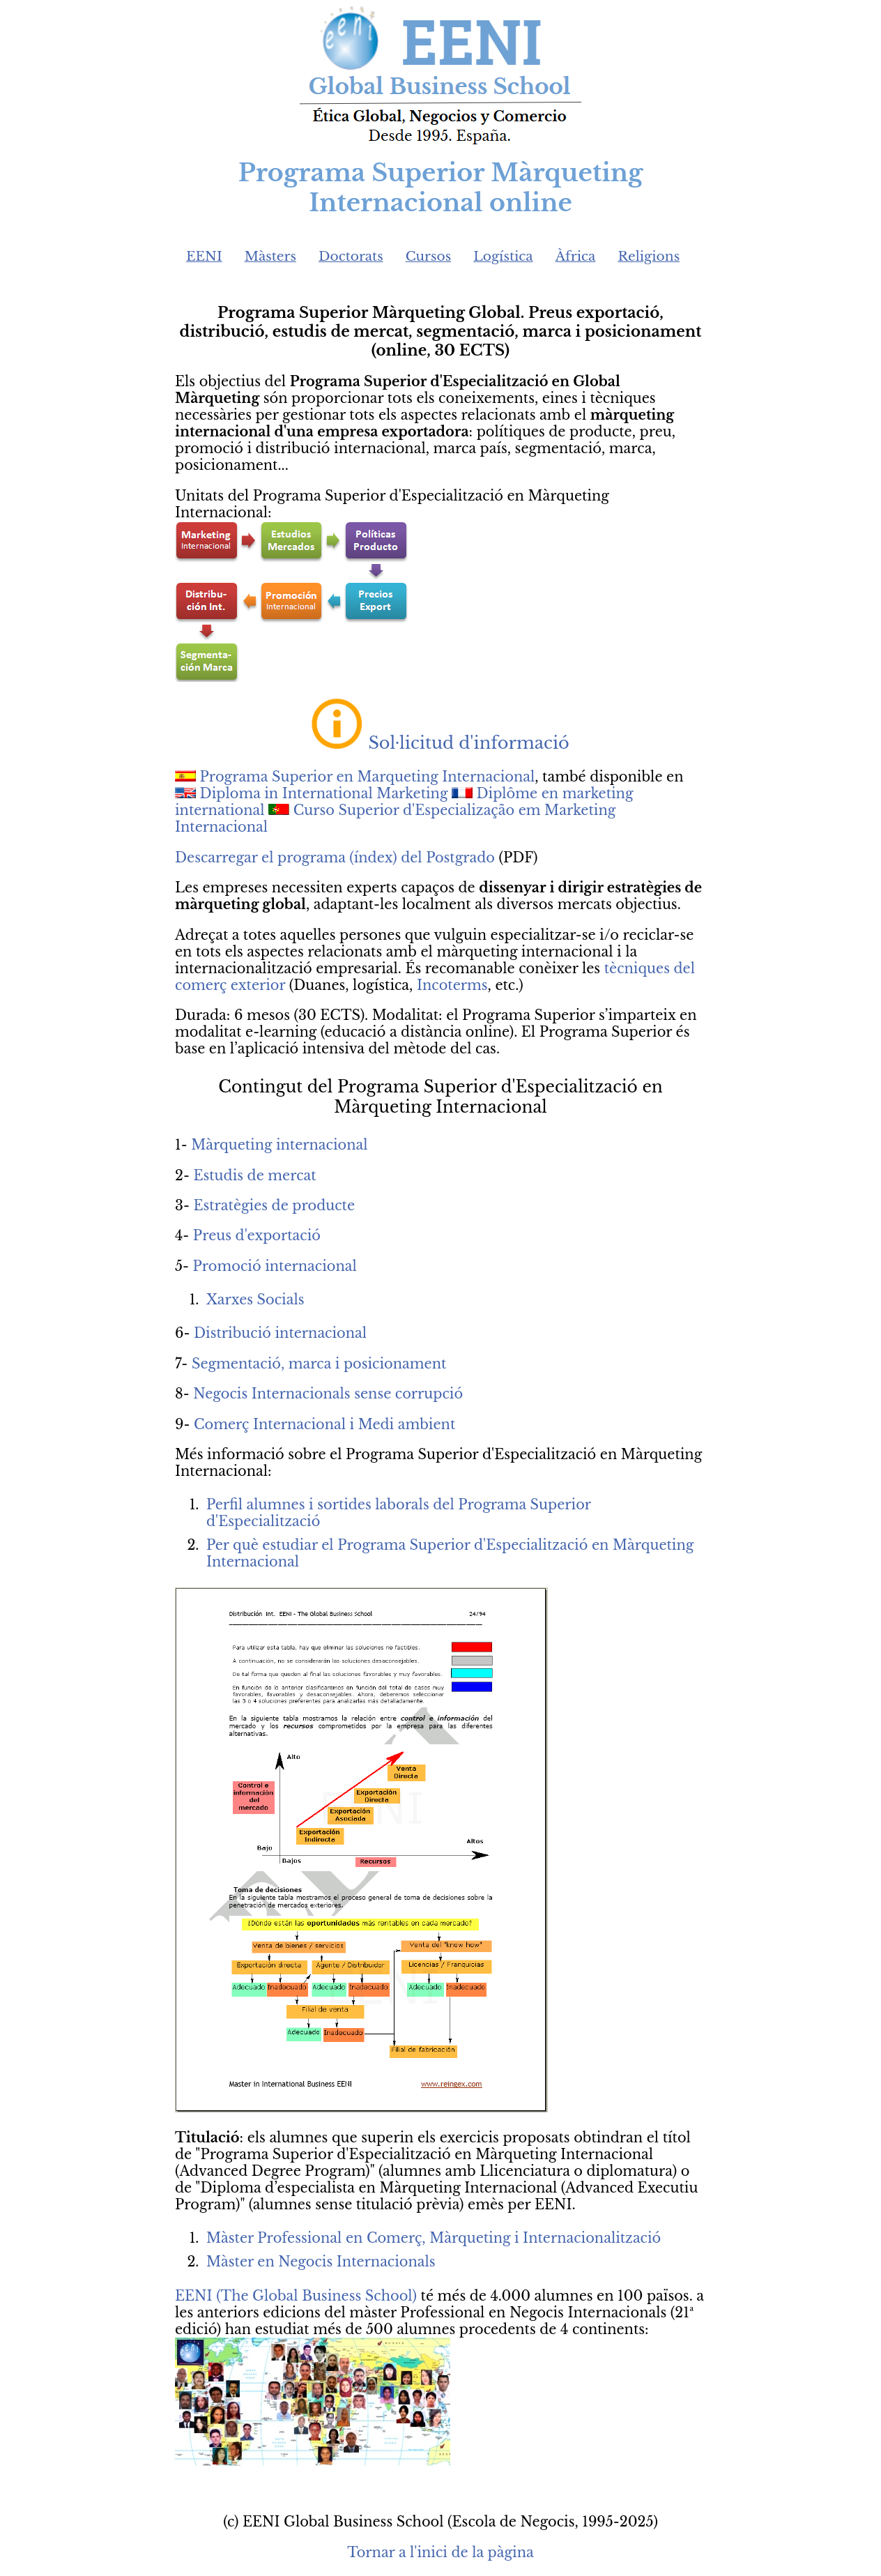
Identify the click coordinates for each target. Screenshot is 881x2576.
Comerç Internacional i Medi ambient (324, 1424)
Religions (649, 256)
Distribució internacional (280, 1333)
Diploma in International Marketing (326, 793)
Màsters (270, 256)
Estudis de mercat (254, 1175)
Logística (503, 256)
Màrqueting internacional (279, 1144)
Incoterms (452, 985)
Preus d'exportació (257, 1235)
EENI (204, 256)
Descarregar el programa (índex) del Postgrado (335, 857)
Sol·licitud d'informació (468, 743)
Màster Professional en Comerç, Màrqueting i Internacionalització (433, 2238)
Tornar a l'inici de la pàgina (440, 2552)
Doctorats (351, 256)
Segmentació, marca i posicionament (319, 1363)
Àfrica (576, 256)
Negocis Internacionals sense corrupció (328, 1393)
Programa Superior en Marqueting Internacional (367, 776)
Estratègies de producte (274, 1205)
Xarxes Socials (255, 1299)
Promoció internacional (275, 1266)
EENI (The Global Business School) (296, 2295)
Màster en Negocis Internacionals (321, 2261)
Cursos (429, 256)
